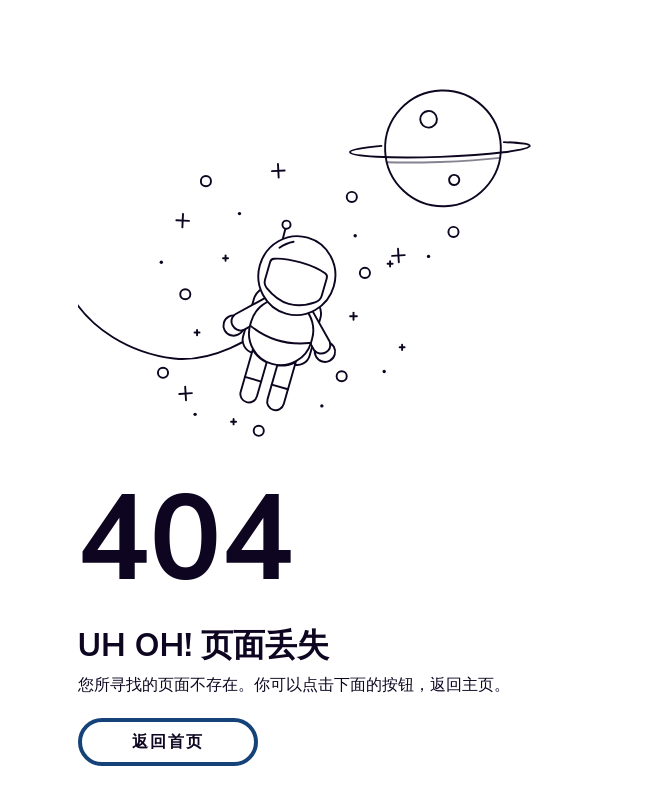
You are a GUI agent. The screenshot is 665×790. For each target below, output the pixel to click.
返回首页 (168, 742)
